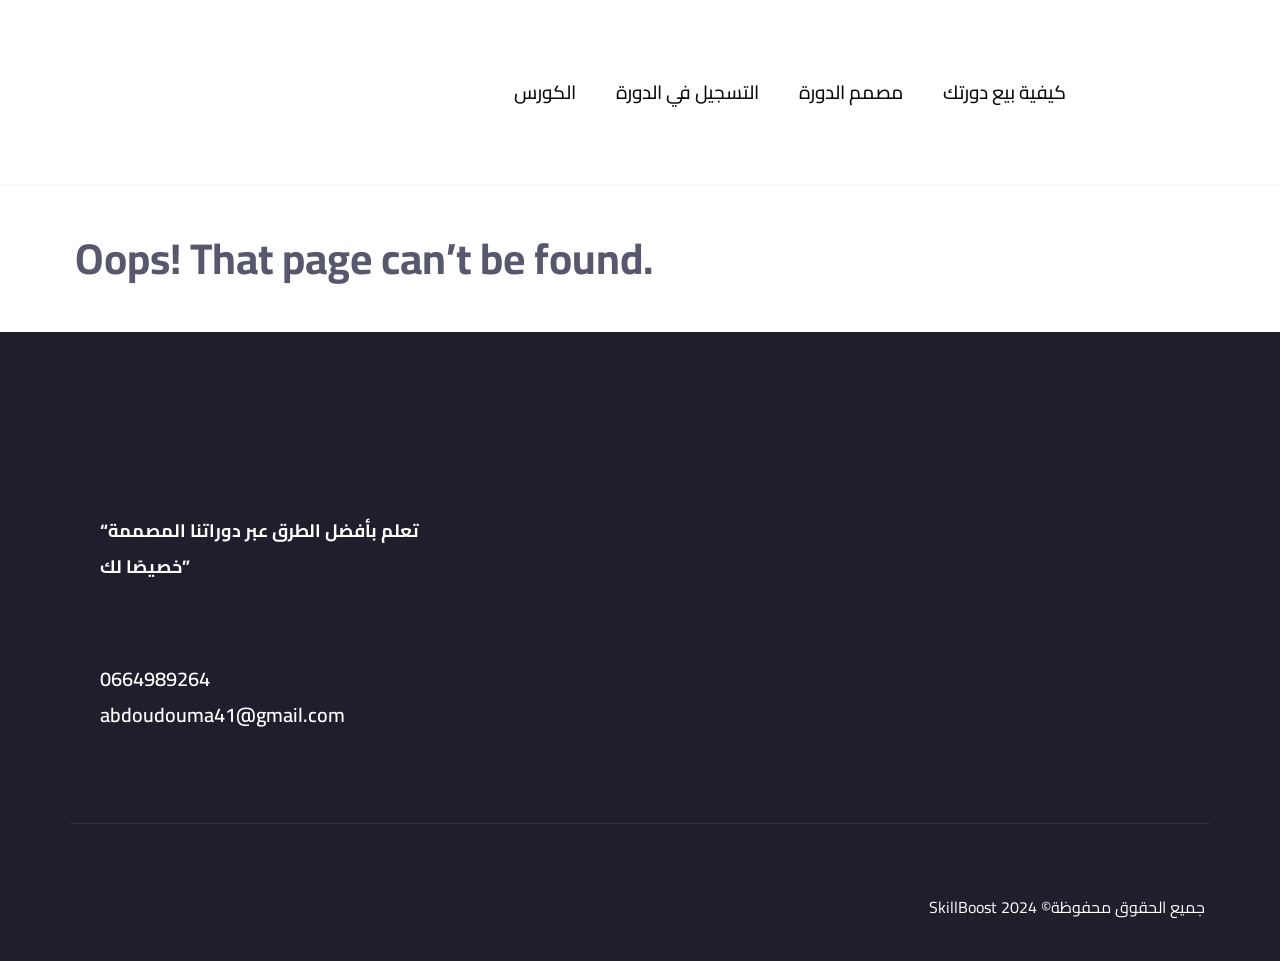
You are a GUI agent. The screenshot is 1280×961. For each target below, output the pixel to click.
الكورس (545, 92)
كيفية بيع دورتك (1004, 92)
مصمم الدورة (851, 92)
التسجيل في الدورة (687, 92)
